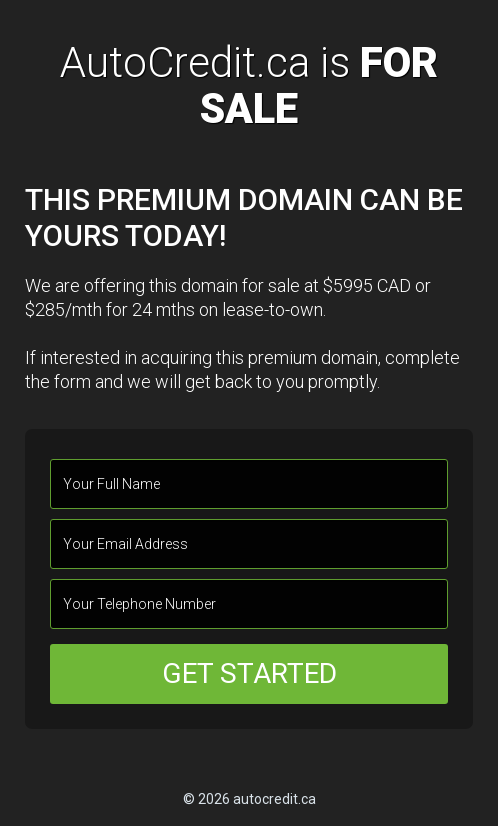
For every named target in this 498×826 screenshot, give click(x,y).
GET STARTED (249, 673)
